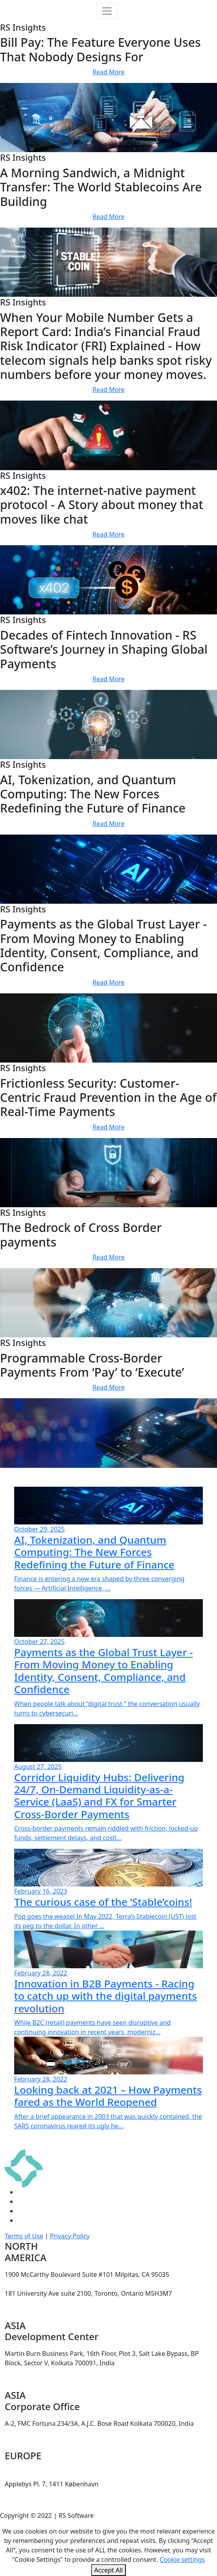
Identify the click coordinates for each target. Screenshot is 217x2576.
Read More (108, 72)
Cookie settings (182, 2559)
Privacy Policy (70, 2236)
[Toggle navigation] (107, 11)
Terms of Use (24, 2236)
